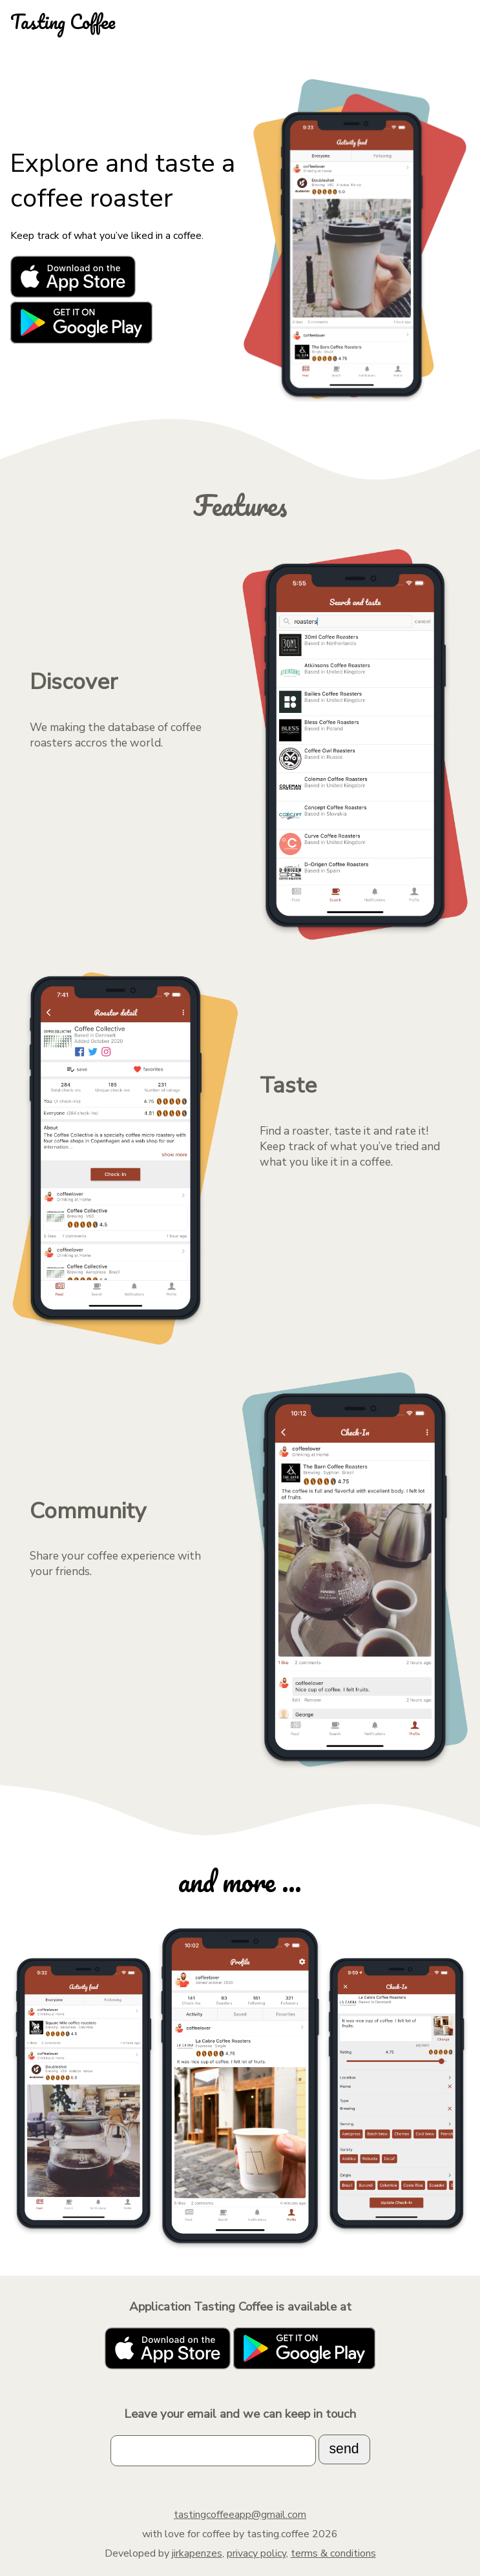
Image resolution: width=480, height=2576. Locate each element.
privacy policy (256, 2553)
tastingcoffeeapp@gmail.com (240, 2515)
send (344, 2449)
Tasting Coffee (62, 21)
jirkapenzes (197, 2553)
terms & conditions (333, 2553)
